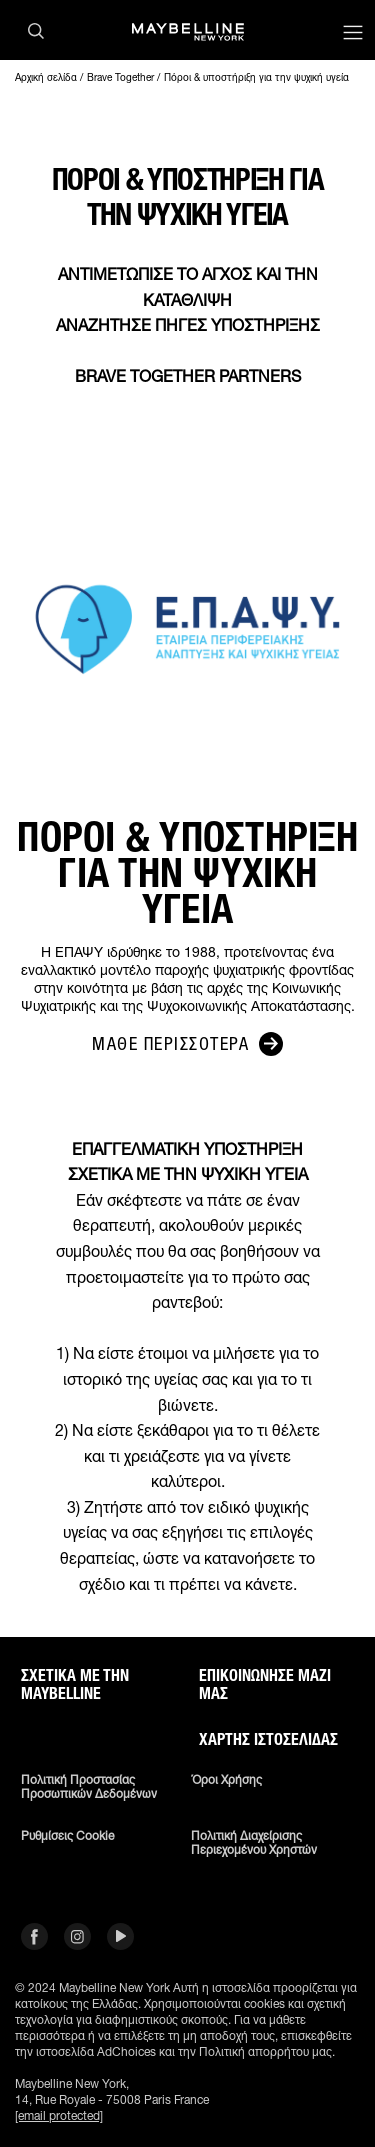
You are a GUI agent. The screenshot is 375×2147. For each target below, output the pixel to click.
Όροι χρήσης (226, 1780)
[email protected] (59, 2115)
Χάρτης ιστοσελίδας (268, 1740)
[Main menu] (353, 34)
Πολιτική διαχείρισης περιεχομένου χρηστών (254, 1843)
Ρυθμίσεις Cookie (67, 1836)
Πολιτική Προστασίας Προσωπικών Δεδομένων (89, 1787)
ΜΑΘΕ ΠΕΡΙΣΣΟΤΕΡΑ (187, 1044)
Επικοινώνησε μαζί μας (265, 1685)
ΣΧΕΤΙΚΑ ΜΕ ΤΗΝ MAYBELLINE (75, 1685)
